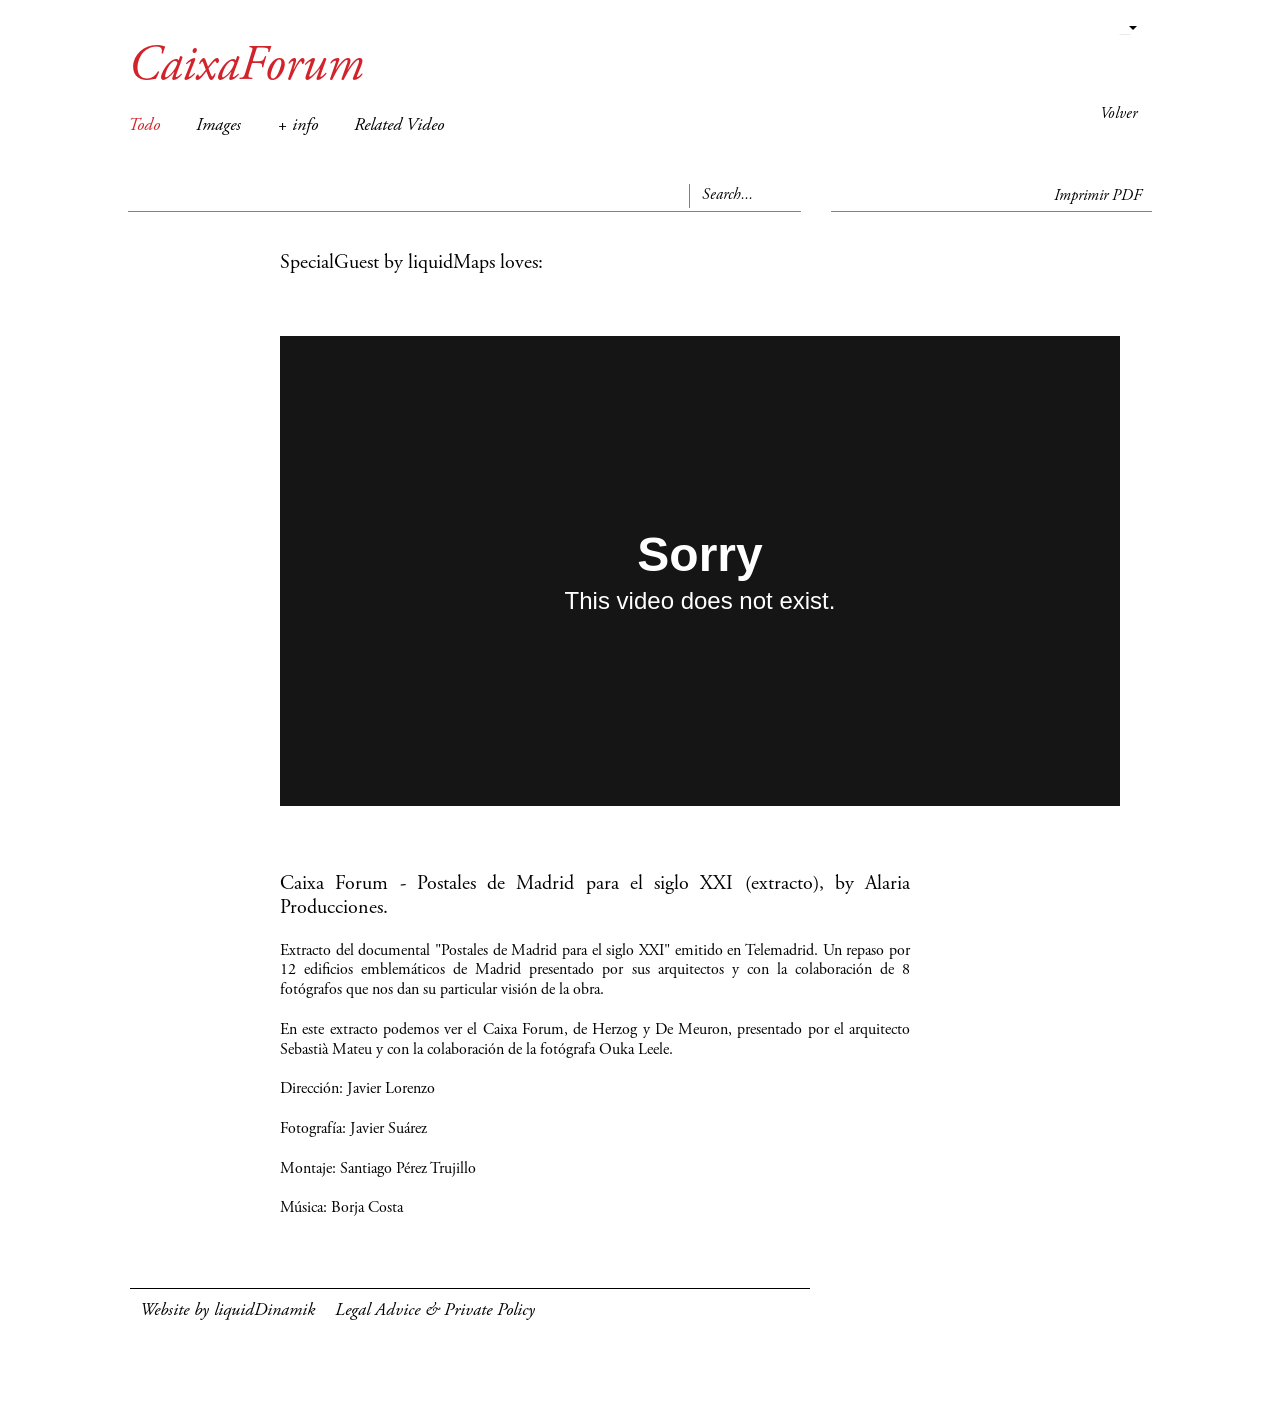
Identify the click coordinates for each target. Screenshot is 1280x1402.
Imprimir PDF (1098, 196)
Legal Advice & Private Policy (435, 1311)
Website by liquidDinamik (227, 1311)
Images (218, 126)
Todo (144, 126)
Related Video (399, 126)
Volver (1118, 114)
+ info (297, 126)
